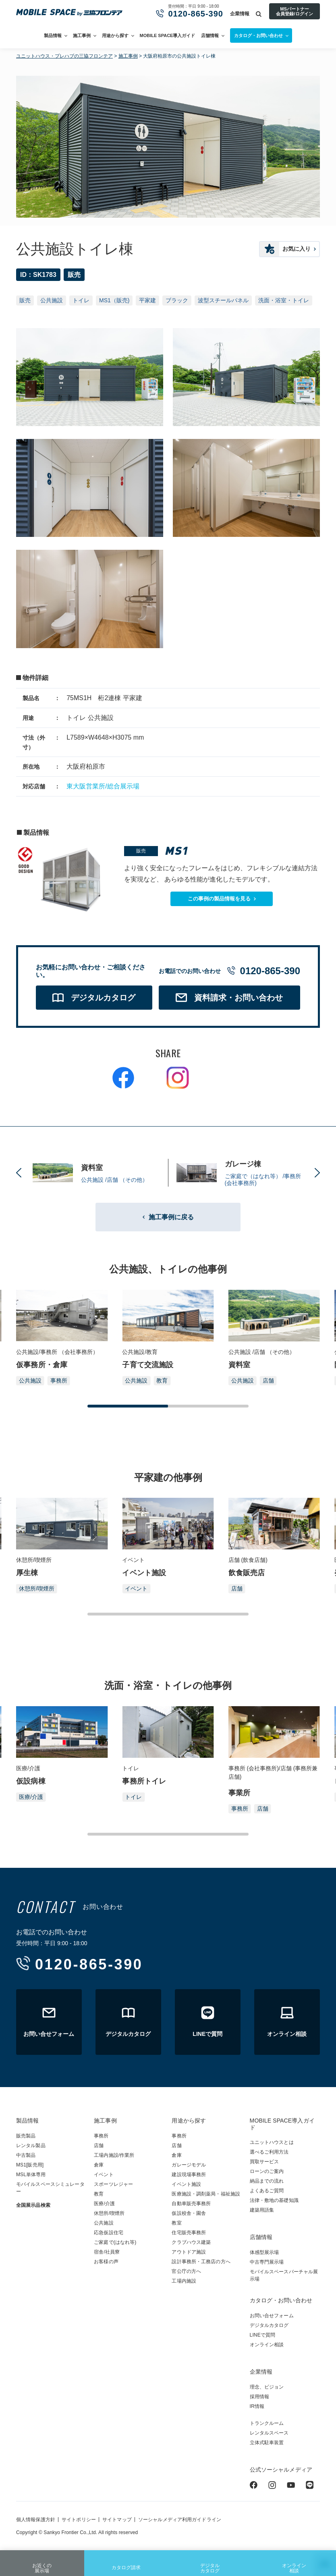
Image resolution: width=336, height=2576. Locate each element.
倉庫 (99, 2165)
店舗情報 (210, 35)
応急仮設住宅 (108, 2232)
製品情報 (53, 35)
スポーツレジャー (113, 2184)
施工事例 (82, 35)
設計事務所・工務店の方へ (201, 2261)
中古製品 (25, 2155)
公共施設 (51, 300)
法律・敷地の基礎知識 (274, 2200)
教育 (162, 1380)
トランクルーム (267, 2423)
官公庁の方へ (186, 2271)
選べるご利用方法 (269, 2152)
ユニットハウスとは (272, 2142)
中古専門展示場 (267, 2262)
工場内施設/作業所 (114, 2155)
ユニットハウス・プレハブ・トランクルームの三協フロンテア (69, 13)
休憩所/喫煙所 (36, 1588)
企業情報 (239, 14)
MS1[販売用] (30, 2165)
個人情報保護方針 (35, 2519)
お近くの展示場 (42, 2563)
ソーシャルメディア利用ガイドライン (179, 2519)
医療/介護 (31, 1797)
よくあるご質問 (267, 2190)
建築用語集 (262, 2210)
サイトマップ (117, 2519)
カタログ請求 (126, 2561)
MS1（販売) (114, 300)
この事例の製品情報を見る (219, 899)
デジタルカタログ (210, 2563)
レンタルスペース (269, 2433)
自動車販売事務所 (191, 2203)
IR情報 (257, 2406)
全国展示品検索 (33, 2205)
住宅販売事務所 (189, 2232)
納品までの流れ (267, 2181)
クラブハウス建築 (191, 2242)
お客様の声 (106, 2261)
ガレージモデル (189, 2165)
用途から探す (115, 35)
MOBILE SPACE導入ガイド (167, 35)
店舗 (268, 1380)
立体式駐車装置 (267, 2442)
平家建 (147, 300)
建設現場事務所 (189, 2174)
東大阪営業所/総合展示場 (102, 786)
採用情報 (259, 2396)
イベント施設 (186, 2184)
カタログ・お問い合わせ (281, 2300)
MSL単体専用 (31, 2174)
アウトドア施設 (189, 2252)
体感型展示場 (264, 2252)
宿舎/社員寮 (107, 2252)
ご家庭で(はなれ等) (115, 2242)
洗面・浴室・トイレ (283, 300)
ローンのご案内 (267, 2171)
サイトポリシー (79, 2519)
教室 (176, 2223)
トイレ (81, 300)
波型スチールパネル (223, 300)
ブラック (177, 300)
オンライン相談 (294, 2563)
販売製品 (25, 2136)
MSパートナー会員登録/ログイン (294, 11)
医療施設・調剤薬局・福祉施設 (206, 2194)
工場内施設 (184, 2281)
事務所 (58, 1380)
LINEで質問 (263, 2335)
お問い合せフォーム (272, 2315)
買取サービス (264, 2161)
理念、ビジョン (267, 2387)
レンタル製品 (31, 2145)
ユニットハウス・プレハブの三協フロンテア (64, 56)
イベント (136, 1588)
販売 (25, 300)
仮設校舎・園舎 (189, 2213)
